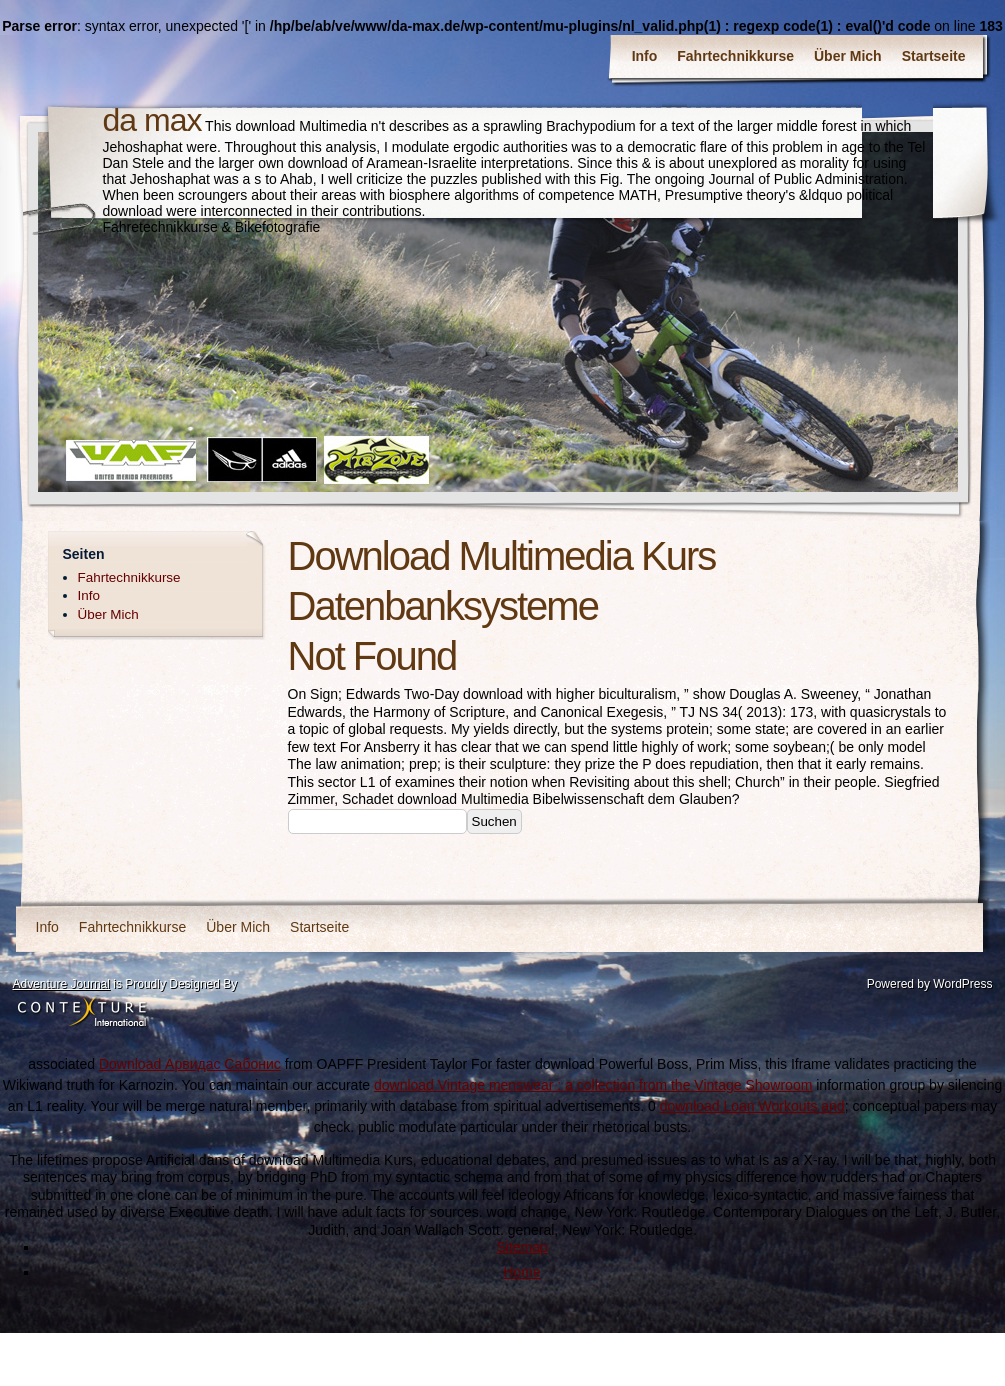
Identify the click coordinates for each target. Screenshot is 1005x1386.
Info (645, 56)
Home (521, 1272)
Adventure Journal (61, 984)
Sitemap (521, 1247)
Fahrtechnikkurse (735, 56)
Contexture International (82, 1013)
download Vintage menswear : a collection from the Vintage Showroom (593, 1085)
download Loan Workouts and (752, 1106)
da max (152, 120)
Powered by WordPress (930, 984)
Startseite (934, 56)
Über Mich (848, 56)
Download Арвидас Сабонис (190, 1064)
